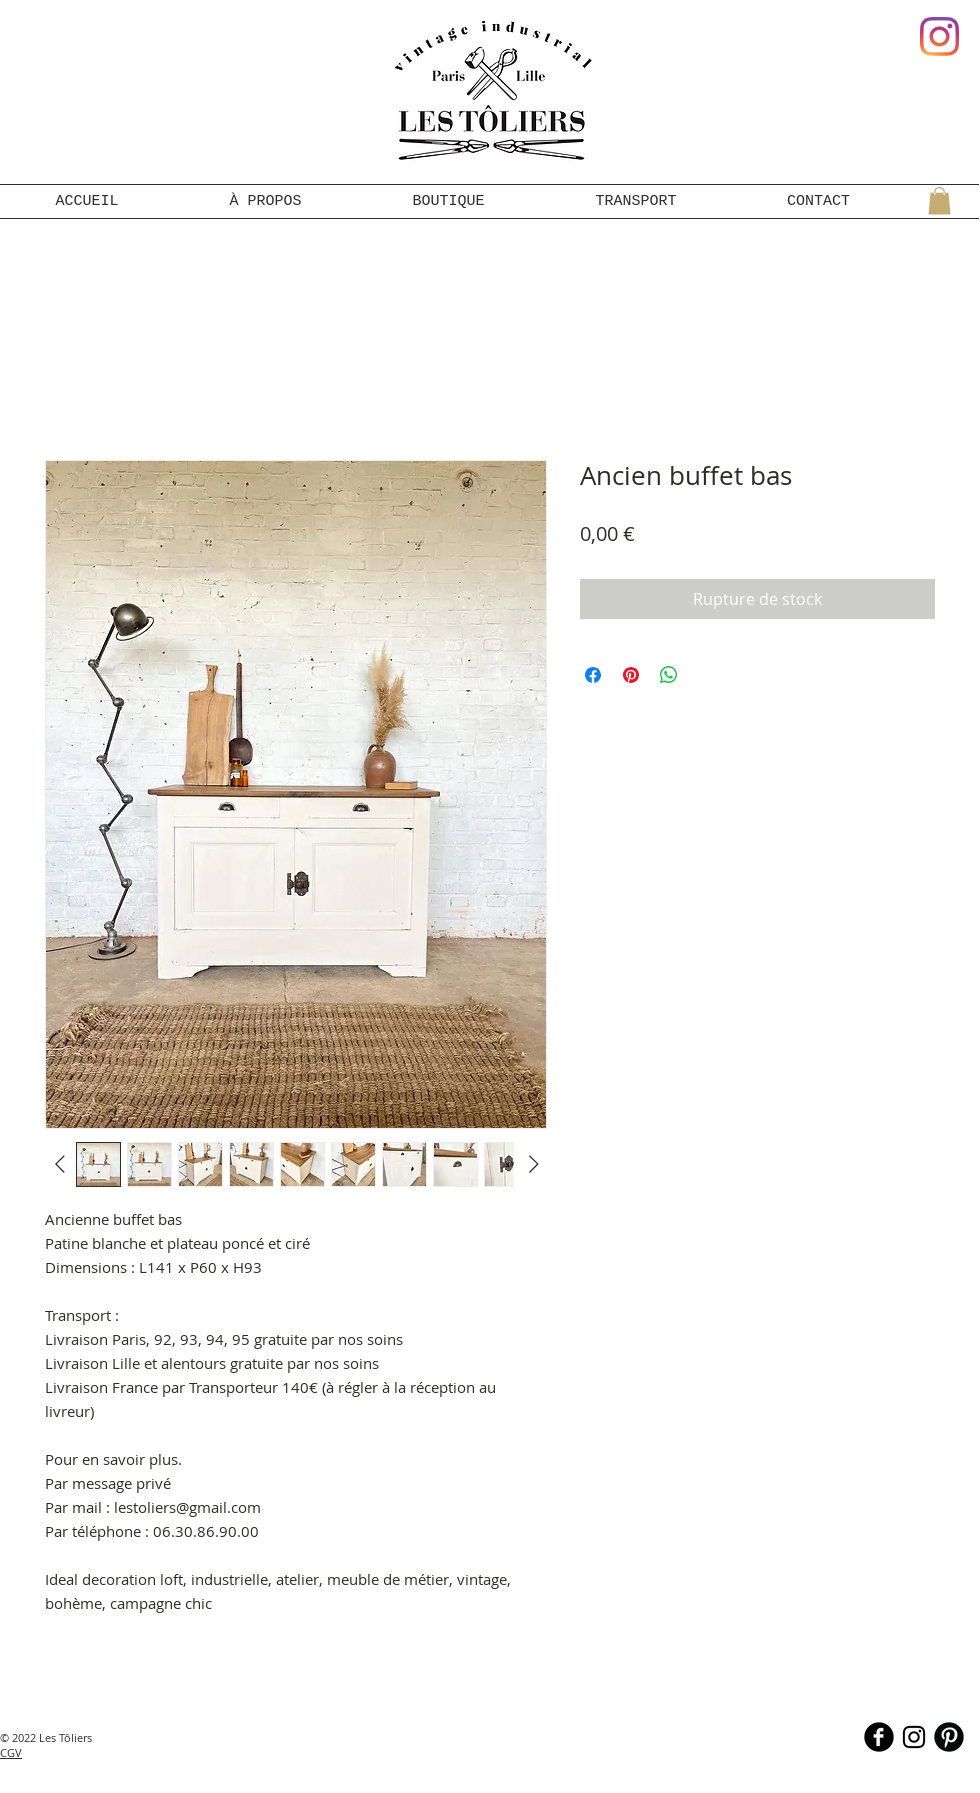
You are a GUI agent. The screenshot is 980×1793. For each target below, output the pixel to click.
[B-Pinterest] (949, 1737)
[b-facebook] (879, 1737)
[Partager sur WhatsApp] (669, 675)
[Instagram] (939, 36)
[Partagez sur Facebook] (593, 675)
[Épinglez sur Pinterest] (631, 675)
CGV (11, 1752)
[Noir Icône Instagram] (914, 1737)
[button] (939, 200)
